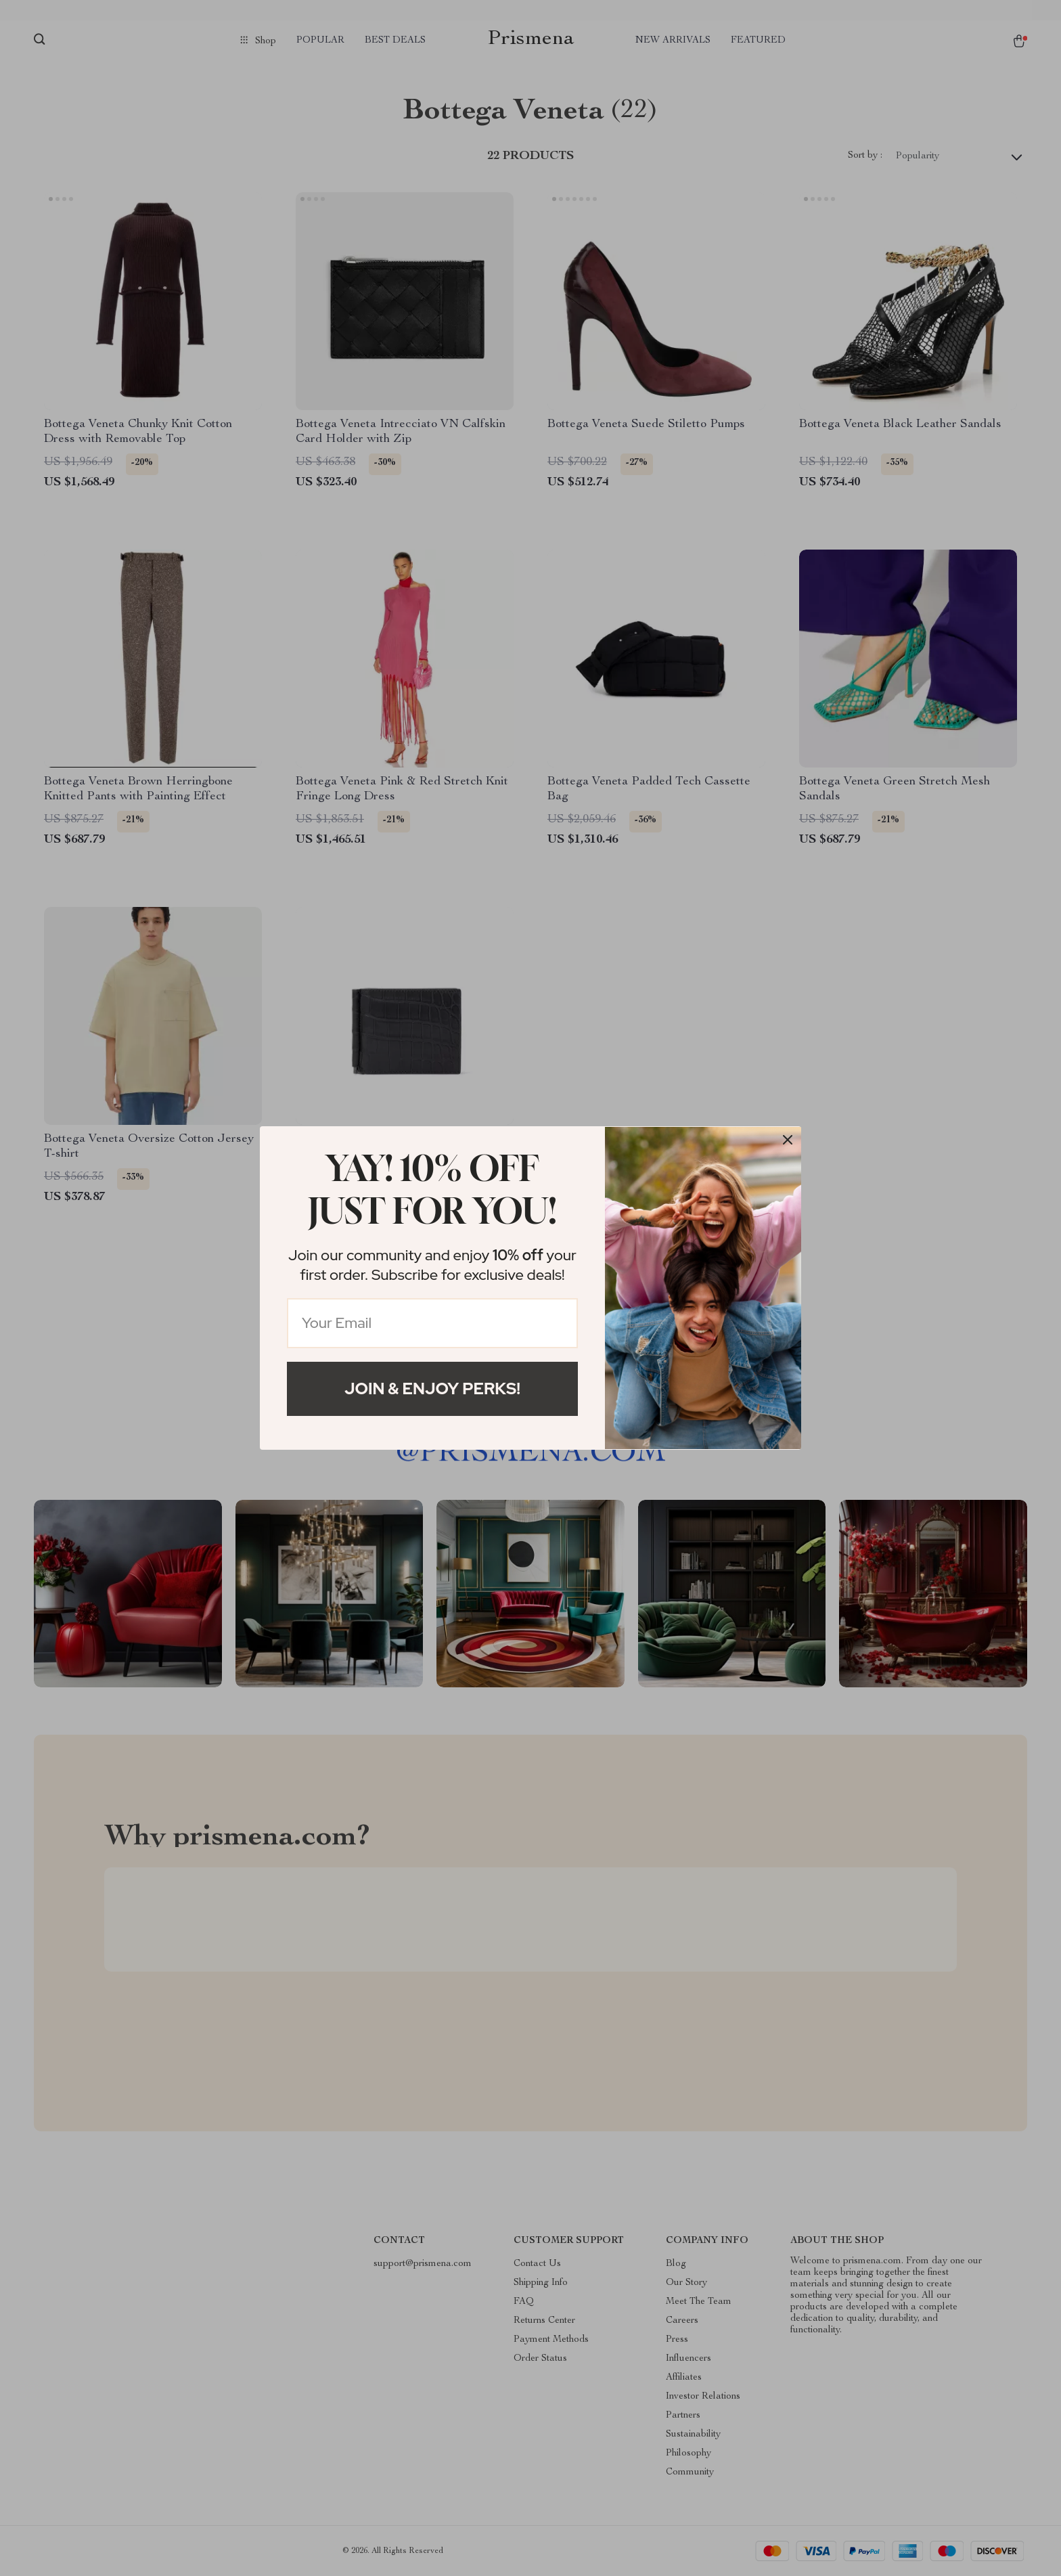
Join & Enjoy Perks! (432, 1388)
